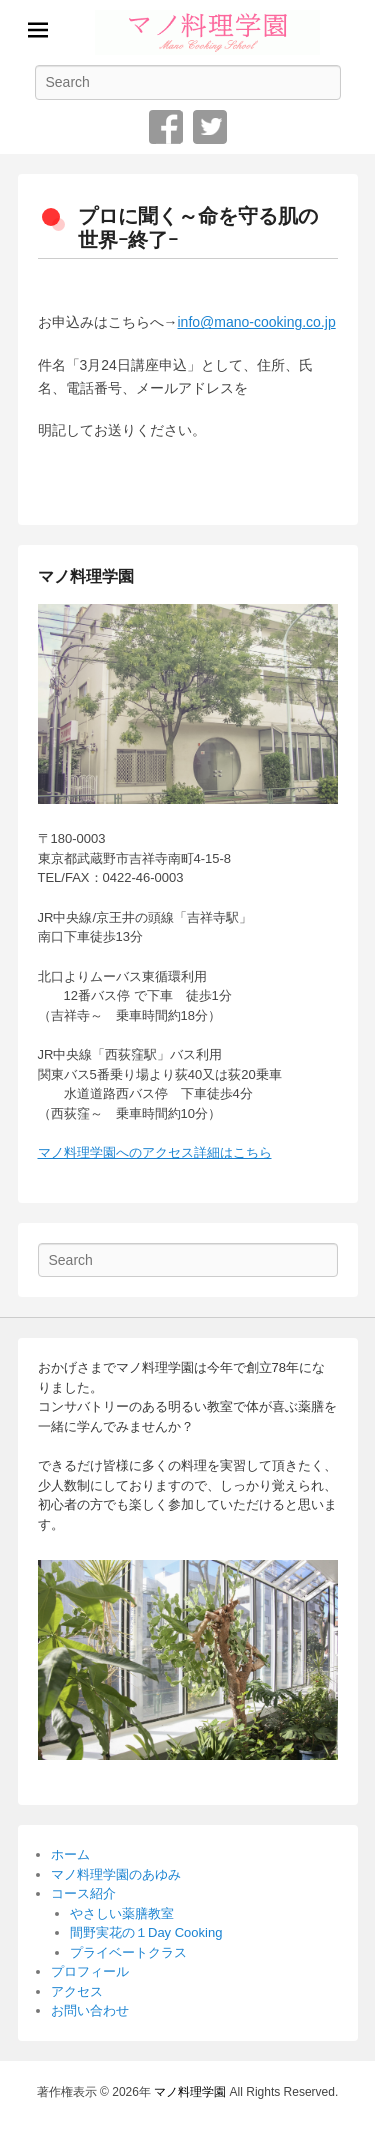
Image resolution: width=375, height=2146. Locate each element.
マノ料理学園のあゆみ (116, 1874)
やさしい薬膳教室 (122, 1913)
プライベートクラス (128, 1952)
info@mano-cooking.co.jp (257, 322)
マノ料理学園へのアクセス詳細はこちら (155, 1152)
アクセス (77, 1991)
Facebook (166, 127)
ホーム (70, 1854)
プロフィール (90, 1971)
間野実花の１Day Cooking (146, 1932)
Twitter (210, 127)
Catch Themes (256, 2114)
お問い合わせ (90, 2010)
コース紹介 (83, 1893)
